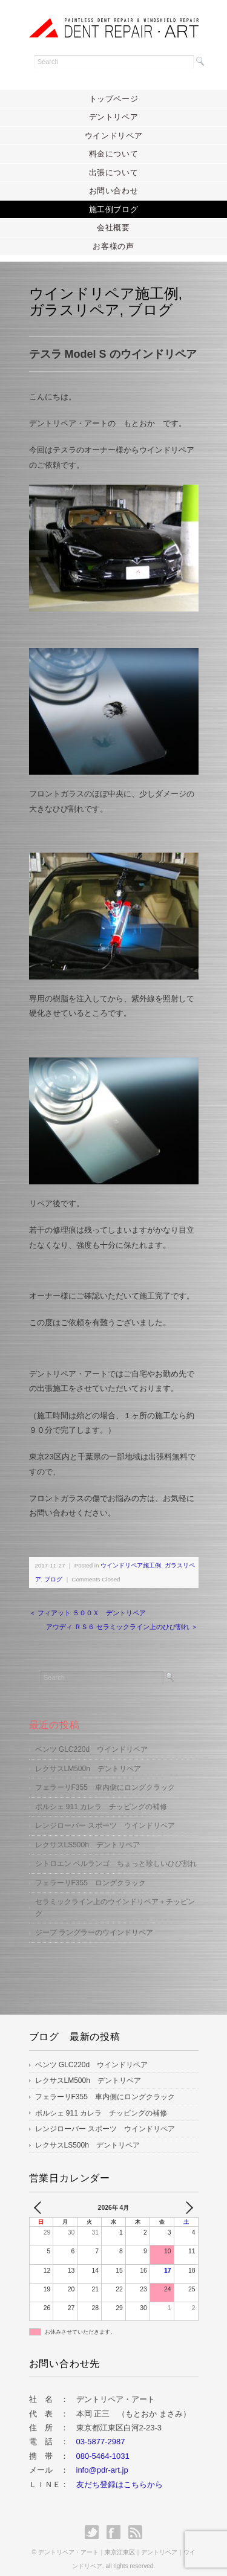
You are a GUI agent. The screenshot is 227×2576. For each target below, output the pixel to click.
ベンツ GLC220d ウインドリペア (91, 1736)
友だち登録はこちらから (119, 2471)
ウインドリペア (114, 135)
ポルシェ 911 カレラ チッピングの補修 (101, 1794)
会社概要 (113, 227)
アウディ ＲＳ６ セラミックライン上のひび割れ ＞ (122, 1614)
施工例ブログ (114, 209)
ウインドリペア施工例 (104, 293)
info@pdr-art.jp (102, 2457)
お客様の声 (113, 246)
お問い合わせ (114, 190)
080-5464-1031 (103, 2443)
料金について (114, 153)
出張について (114, 172)
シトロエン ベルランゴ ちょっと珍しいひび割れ (116, 1851)
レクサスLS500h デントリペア (87, 1832)
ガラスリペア (74, 310)
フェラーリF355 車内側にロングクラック (105, 1775)
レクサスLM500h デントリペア (88, 1756)
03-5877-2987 (100, 2428)
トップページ (114, 98)
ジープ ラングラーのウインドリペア (94, 1920)
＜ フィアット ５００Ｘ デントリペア (87, 1600)
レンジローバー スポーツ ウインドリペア (105, 1813)
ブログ (150, 310)
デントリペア (114, 116)
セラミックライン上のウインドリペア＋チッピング (115, 1895)
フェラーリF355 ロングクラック (90, 1870)
